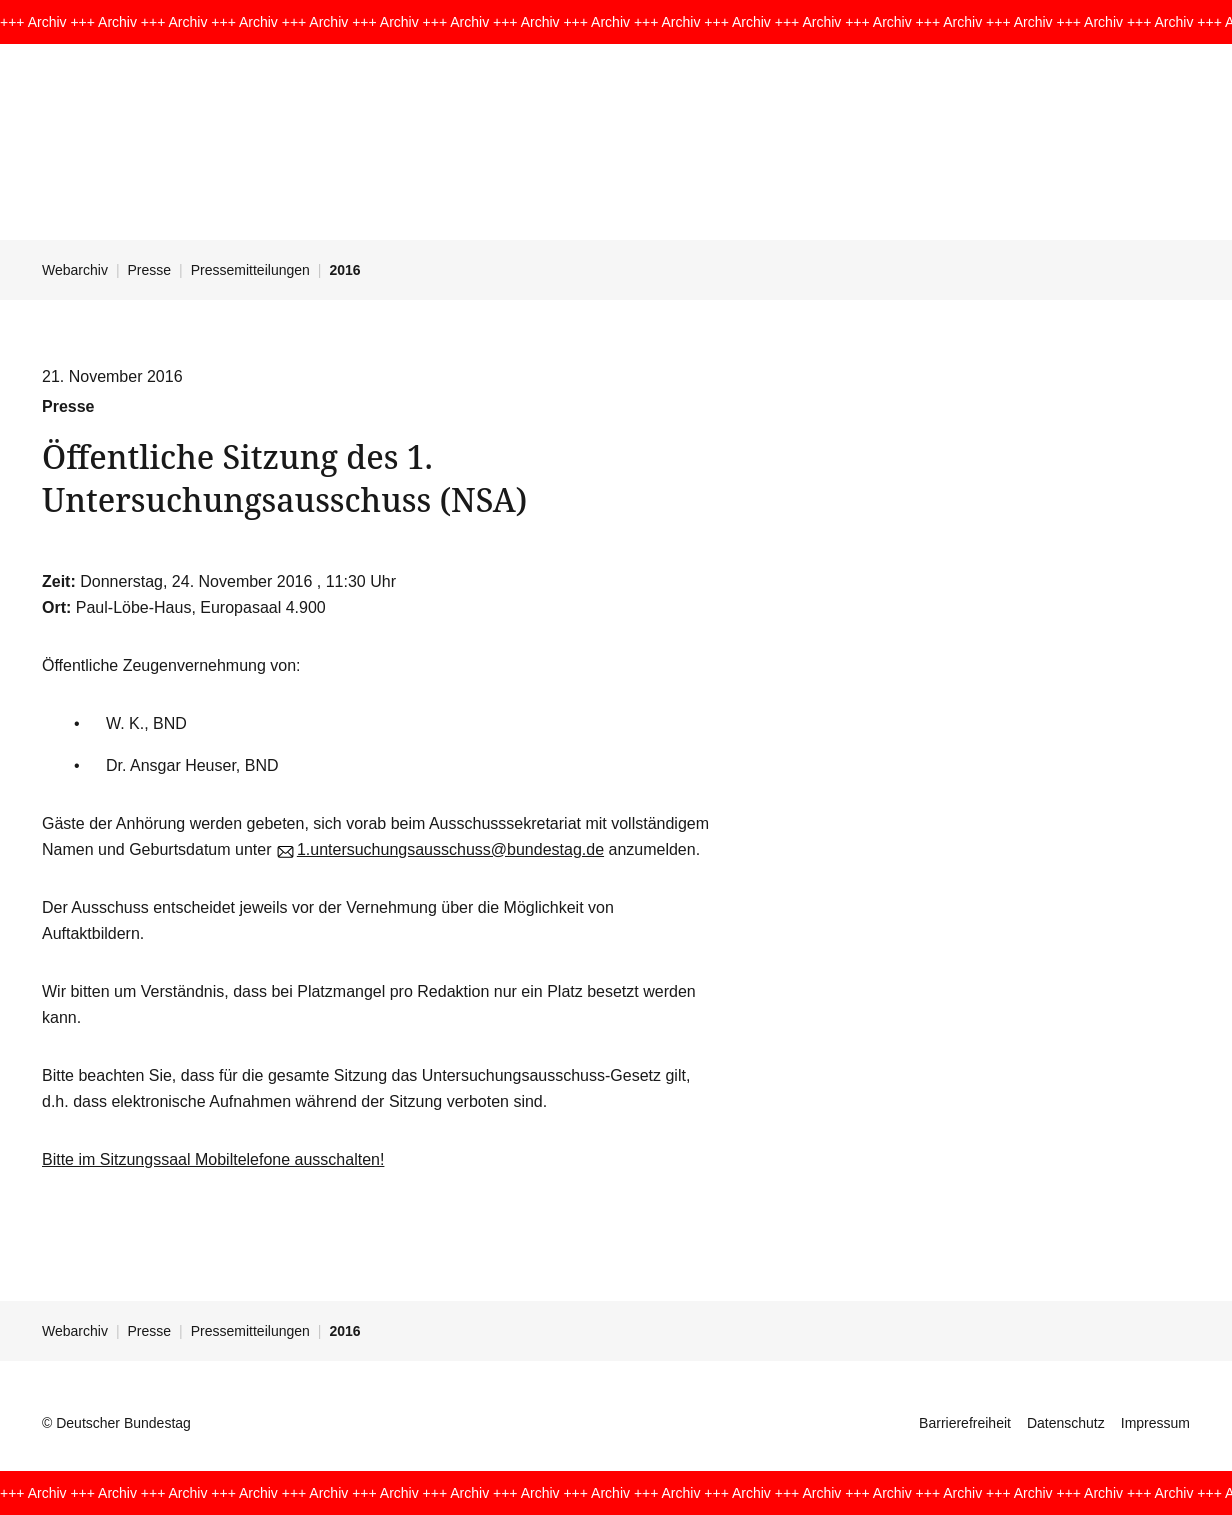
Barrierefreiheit (965, 1423)
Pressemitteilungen (250, 270)
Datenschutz (1066, 1423)
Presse (150, 270)
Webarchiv (75, 270)
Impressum (1155, 1423)
